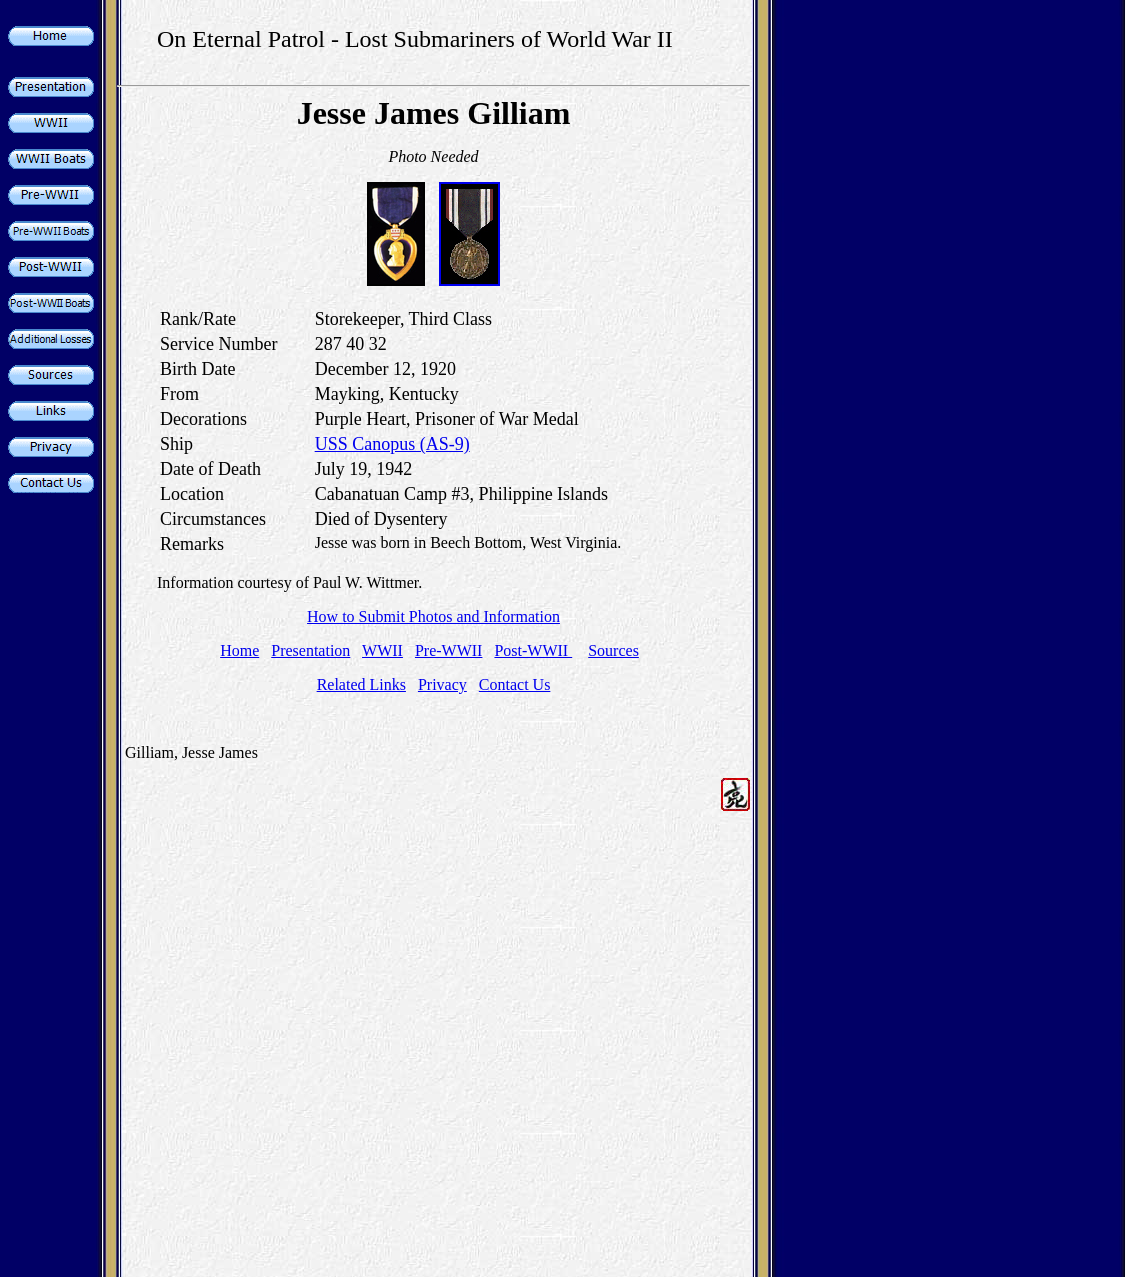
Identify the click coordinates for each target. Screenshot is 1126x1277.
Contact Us (515, 684)
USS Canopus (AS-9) (392, 444)
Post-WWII (533, 650)
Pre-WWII (449, 650)
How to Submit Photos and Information (433, 616)
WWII (382, 650)
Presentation (310, 650)
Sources (613, 650)
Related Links (361, 684)
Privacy (442, 684)
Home (239, 650)
